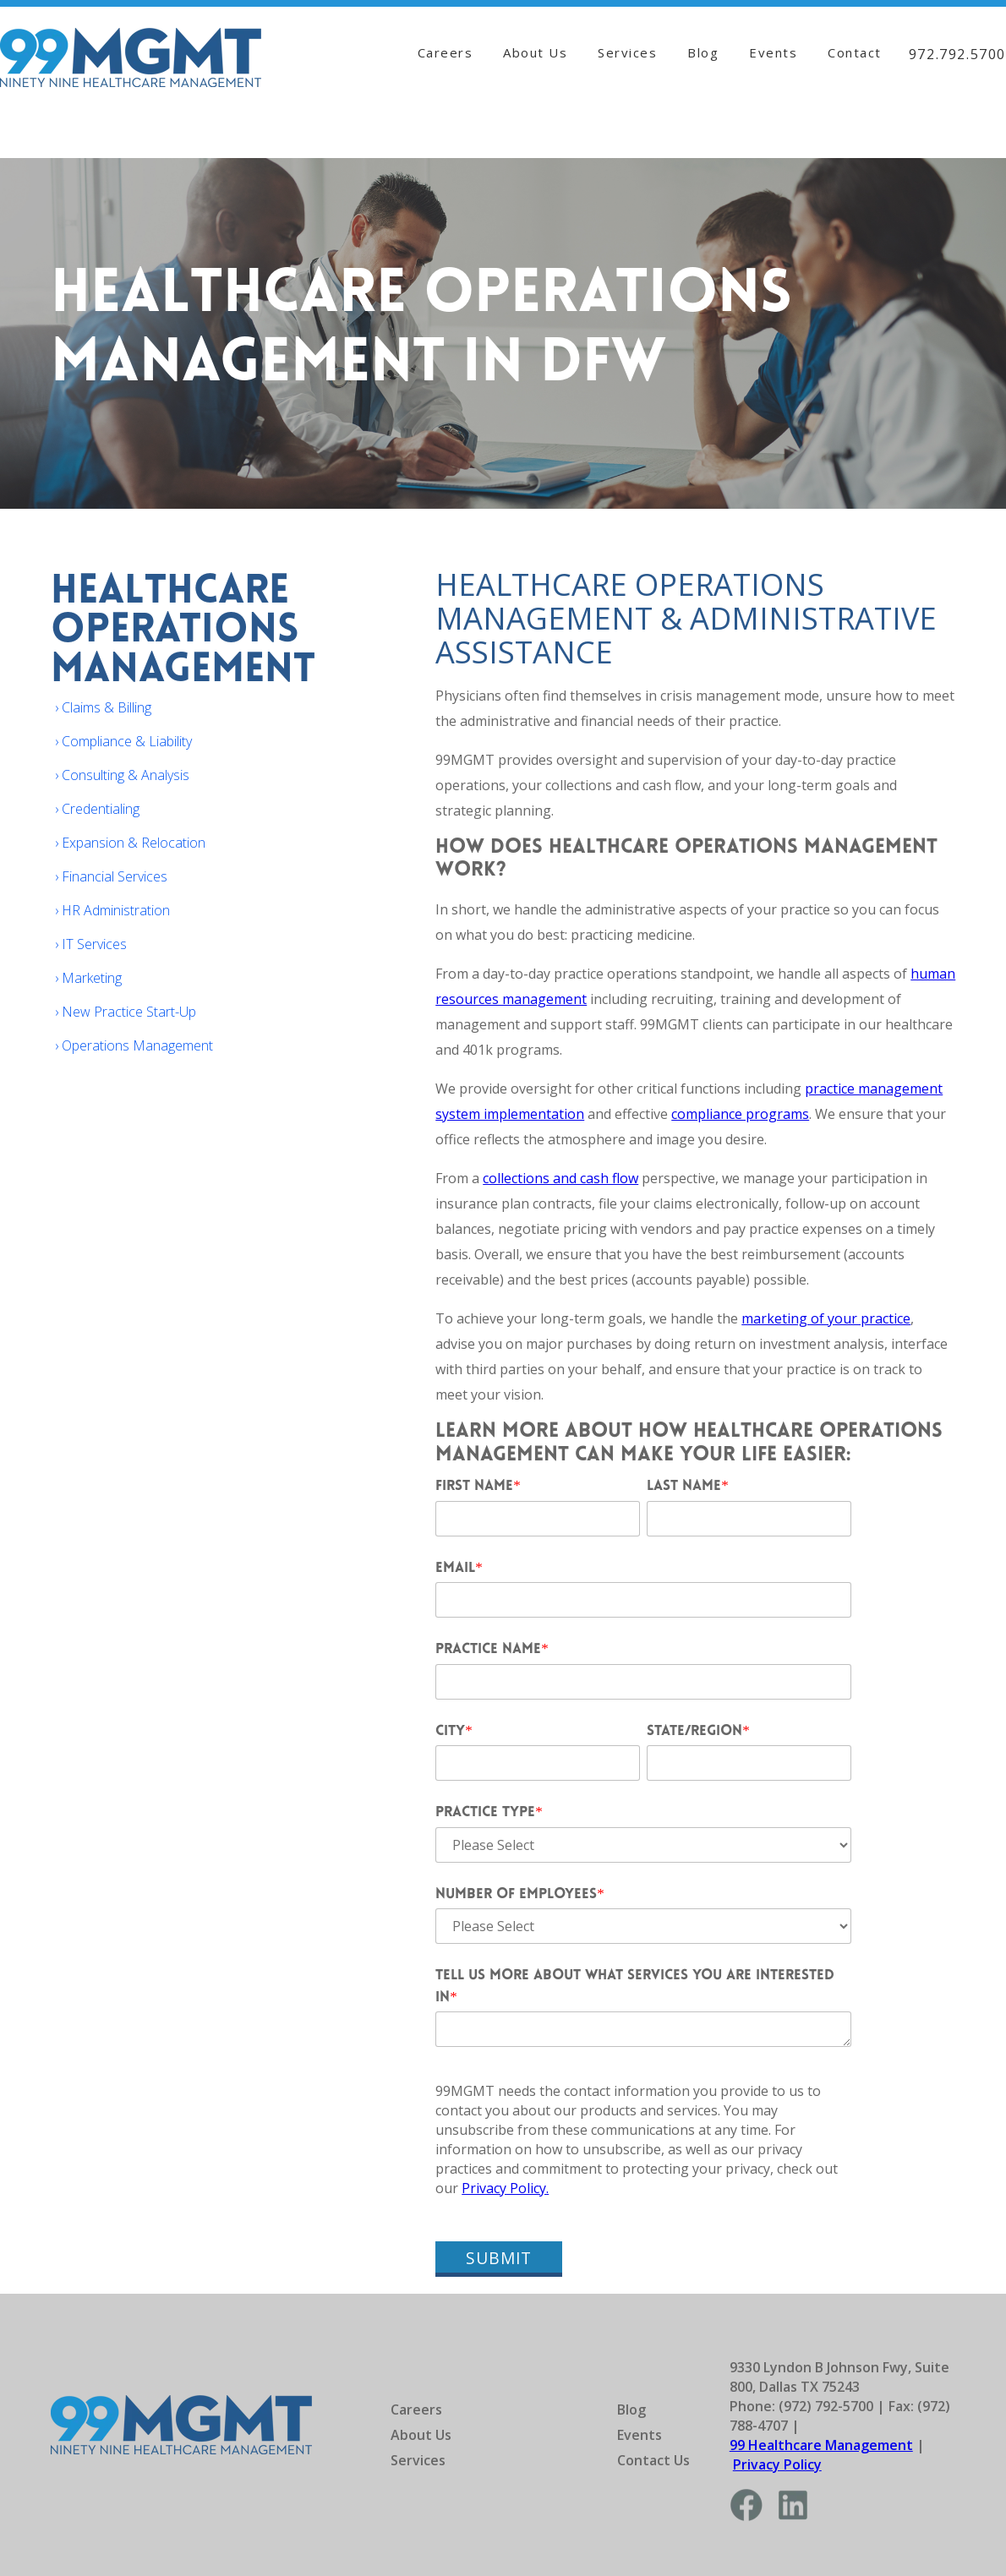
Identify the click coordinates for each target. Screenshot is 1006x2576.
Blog (703, 52)
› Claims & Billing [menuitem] (103, 707)
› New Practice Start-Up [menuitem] (125, 1011)
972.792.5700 (957, 54)
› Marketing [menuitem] (88, 978)
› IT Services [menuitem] (91, 944)
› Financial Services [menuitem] (111, 876)
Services (627, 52)
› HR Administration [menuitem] (112, 910)
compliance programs (740, 1114)
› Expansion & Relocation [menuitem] (130, 842)
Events (773, 52)
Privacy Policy (777, 2464)
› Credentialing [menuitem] (97, 809)
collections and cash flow (560, 1178)
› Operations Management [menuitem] (134, 1045)
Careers (445, 52)
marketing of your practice (825, 1318)
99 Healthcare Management (821, 2445)
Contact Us (653, 2460)
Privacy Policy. (505, 2188)
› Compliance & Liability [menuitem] (123, 741)
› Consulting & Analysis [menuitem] (122, 775)
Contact (855, 52)
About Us (535, 52)
